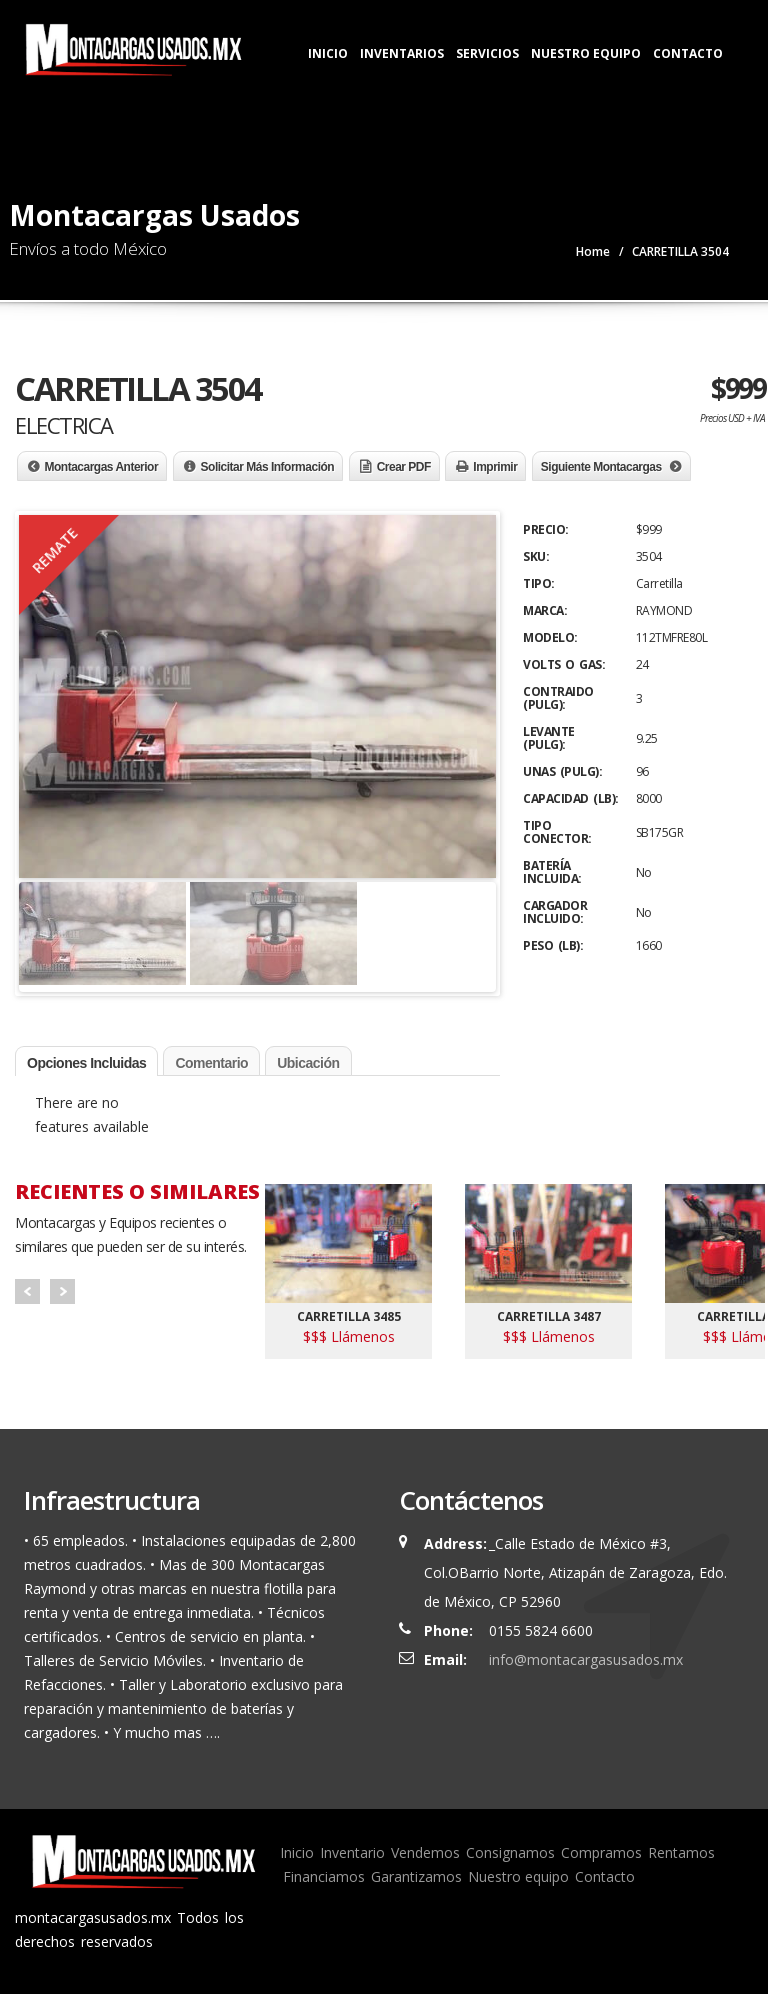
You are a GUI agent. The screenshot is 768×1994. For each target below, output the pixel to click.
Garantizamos (416, 1876)
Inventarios (402, 53)
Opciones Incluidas (86, 1063)
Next (62, 1291)
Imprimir (495, 467)
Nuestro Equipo (586, 53)
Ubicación (308, 1063)
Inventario (352, 1852)
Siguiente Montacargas (601, 467)
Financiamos (324, 1876)
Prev (27, 1291)
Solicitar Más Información (268, 467)
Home (593, 251)
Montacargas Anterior (102, 467)
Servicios (487, 53)
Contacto (688, 53)
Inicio (328, 53)
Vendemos (425, 1852)
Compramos (601, 1852)
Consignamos (510, 1852)
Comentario (211, 1063)
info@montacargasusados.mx (586, 1659)
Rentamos (681, 1852)
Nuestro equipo (518, 1876)
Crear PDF (404, 467)
